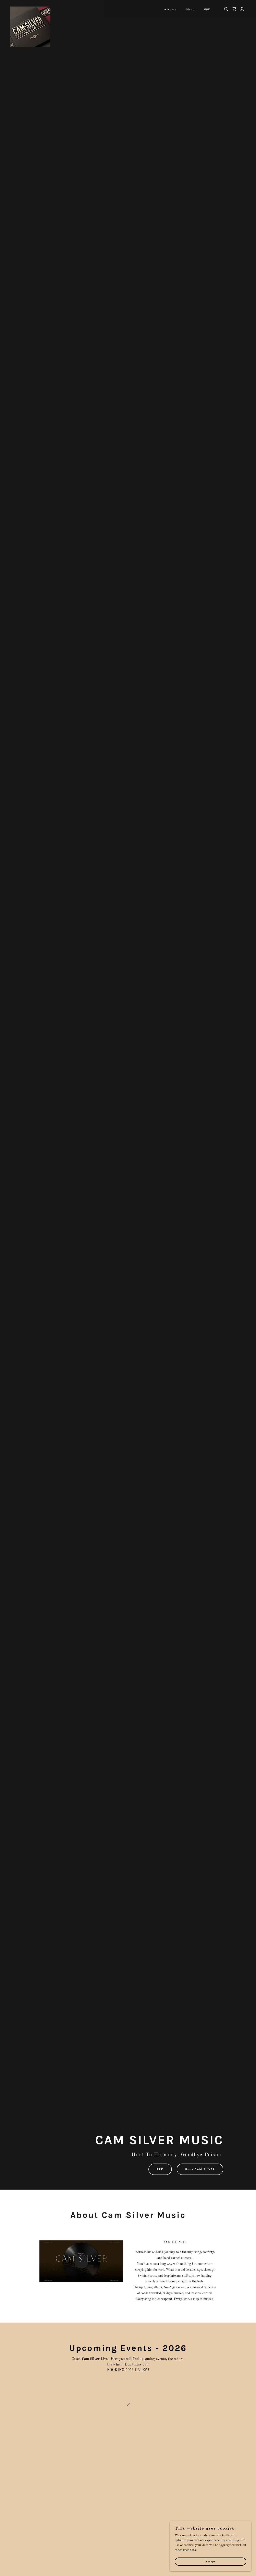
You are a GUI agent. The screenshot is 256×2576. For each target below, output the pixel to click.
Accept (210, 2561)
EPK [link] (207, 9)
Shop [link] (190, 9)
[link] (30, 8)
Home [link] (172, 9)
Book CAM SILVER (200, 2169)
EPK (160, 2169)
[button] (242, 9)
